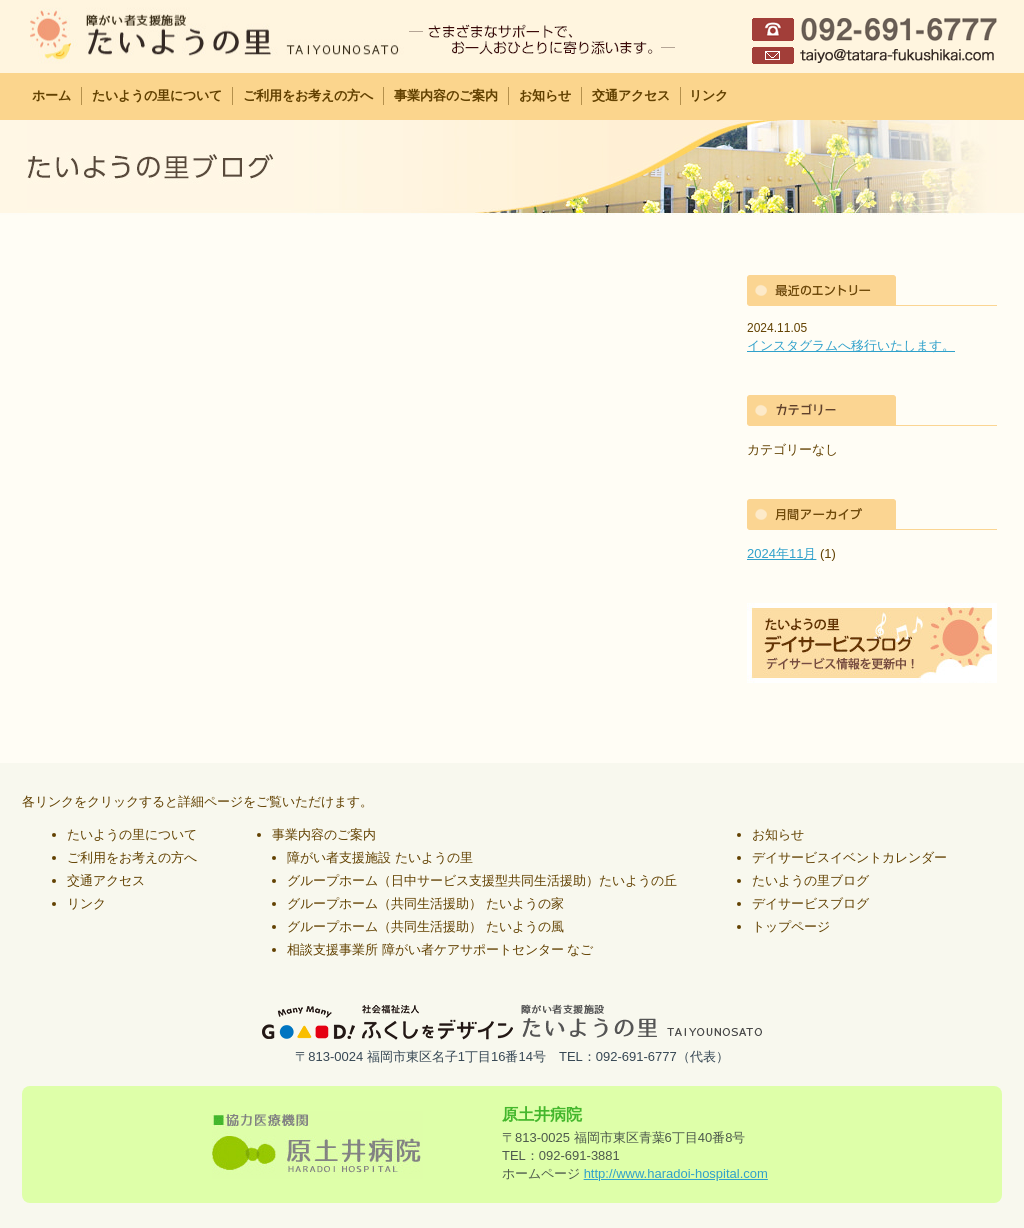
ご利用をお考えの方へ (308, 95)
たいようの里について (157, 95)
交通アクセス (631, 95)
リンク (708, 95)
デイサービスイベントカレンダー (849, 857)
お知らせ (545, 95)
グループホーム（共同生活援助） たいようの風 (425, 926)
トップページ (791, 926)
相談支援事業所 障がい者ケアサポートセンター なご (440, 949)
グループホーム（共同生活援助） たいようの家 (425, 903)
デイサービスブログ (810, 903)
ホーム (51, 95)
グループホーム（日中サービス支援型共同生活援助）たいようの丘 (482, 880)
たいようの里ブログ (810, 880)
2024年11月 (781, 553)
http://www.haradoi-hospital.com (676, 1173)
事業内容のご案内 (446, 95)
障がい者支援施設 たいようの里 (380, 857)
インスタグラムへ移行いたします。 (851, 345)
